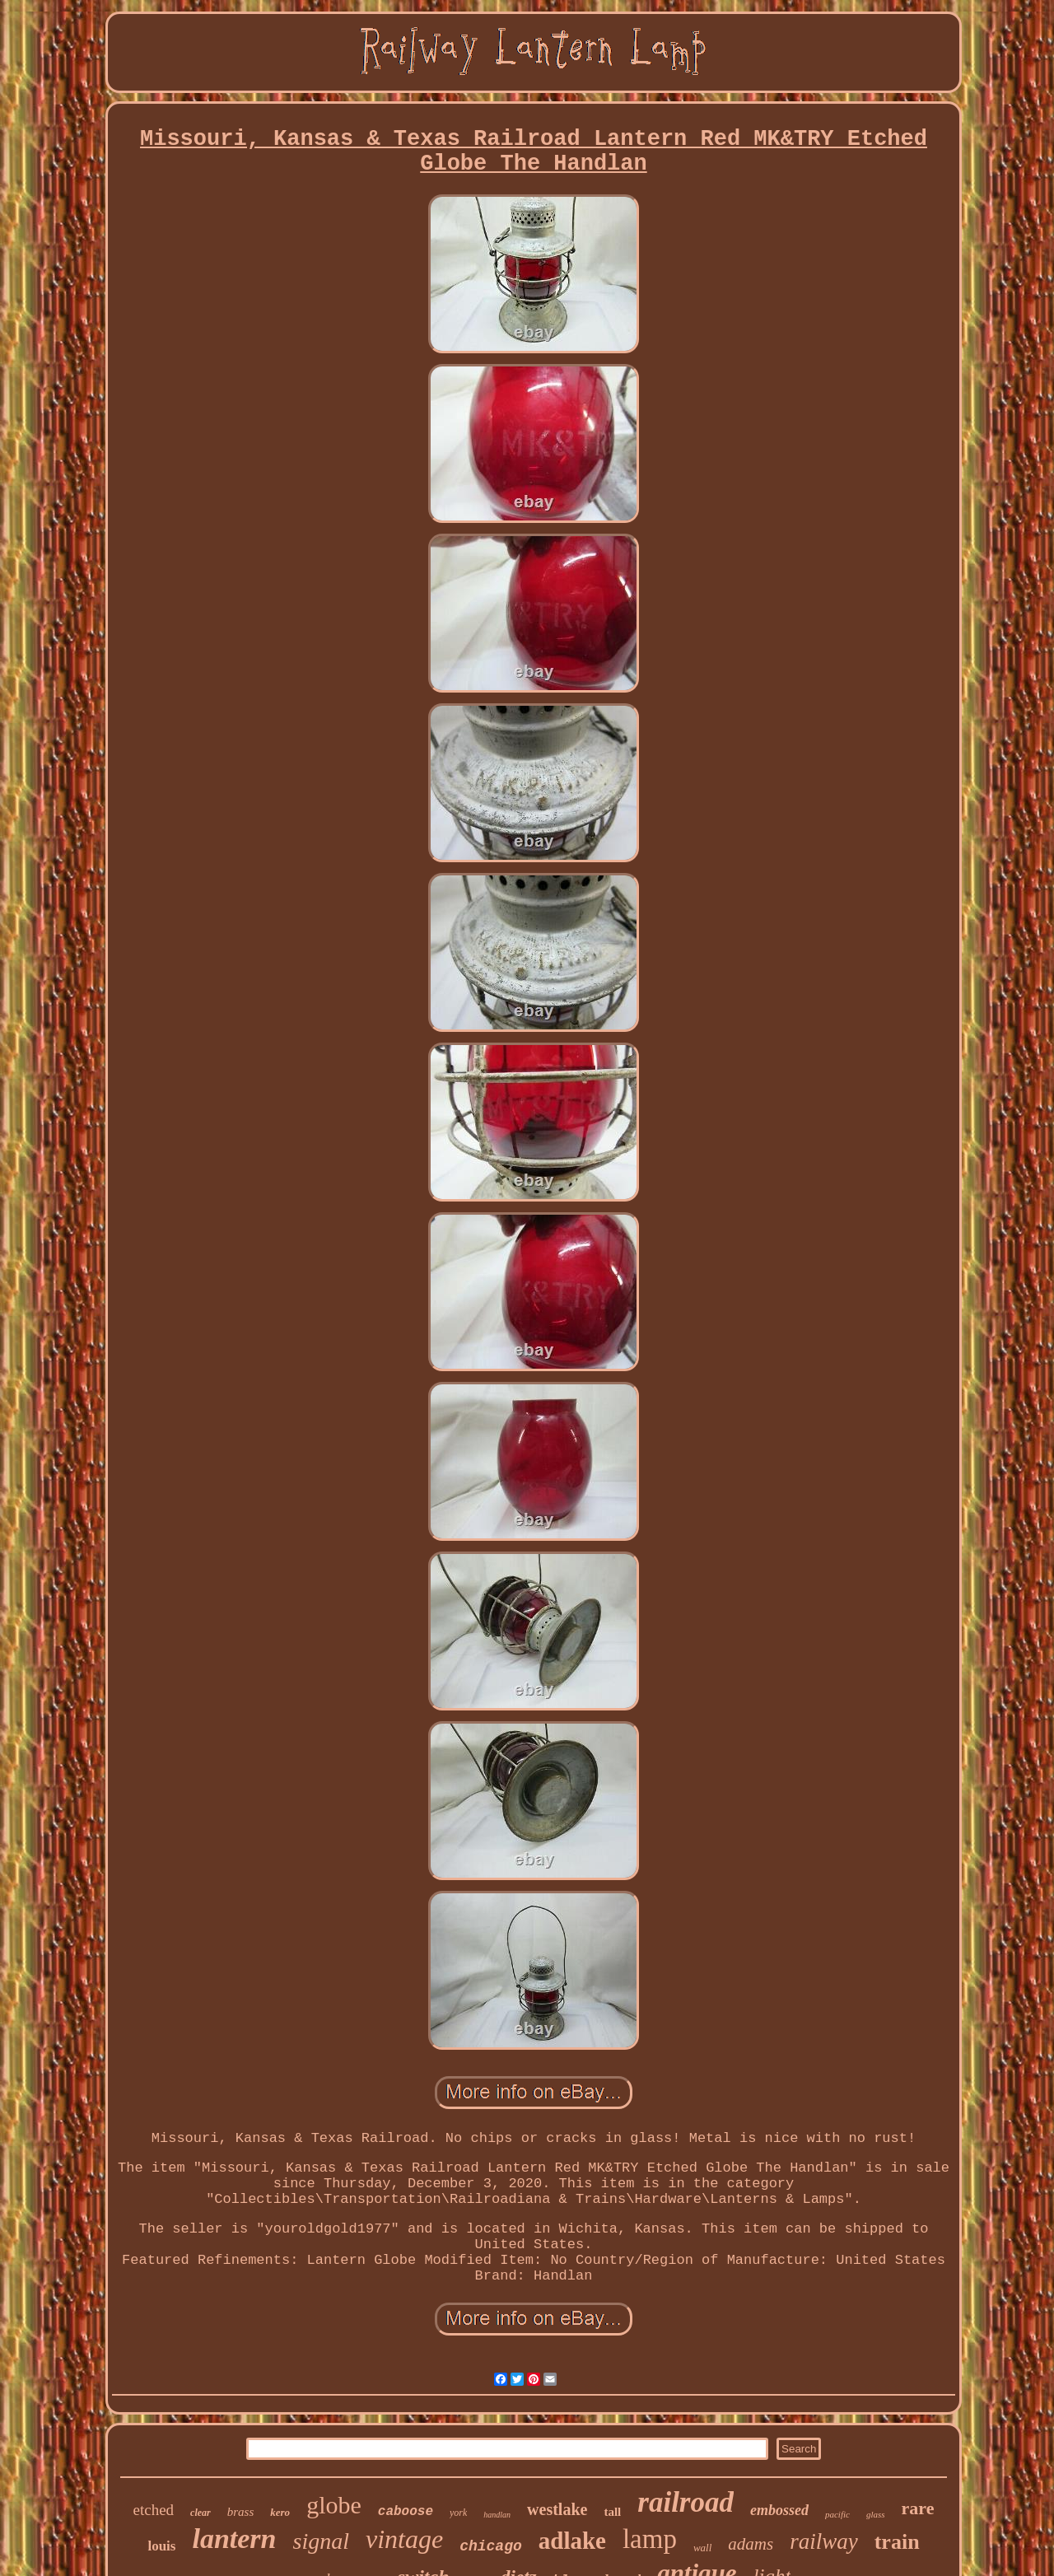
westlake (557, 2509)
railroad (685, 2502)
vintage (404, 2539)
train (897, 2542)
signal (320, 2541)
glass (875, 2514)
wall (702, 2547)
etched (154, 2509)
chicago (490, 2546)
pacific (837, 2514)
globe (333, 2504)
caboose (405, 2511)
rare (918, 2508)
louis (161, 2546)
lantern (234, 2538)
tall (612, 2511)
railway (824, 2541)
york (458, 2512)
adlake (572, 2540)
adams (750, 2544)
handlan (497, 2514)
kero (280, 2512)
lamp (650, 2539)
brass (240, 2511)
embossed (779, 2510)
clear (200, 2512)
